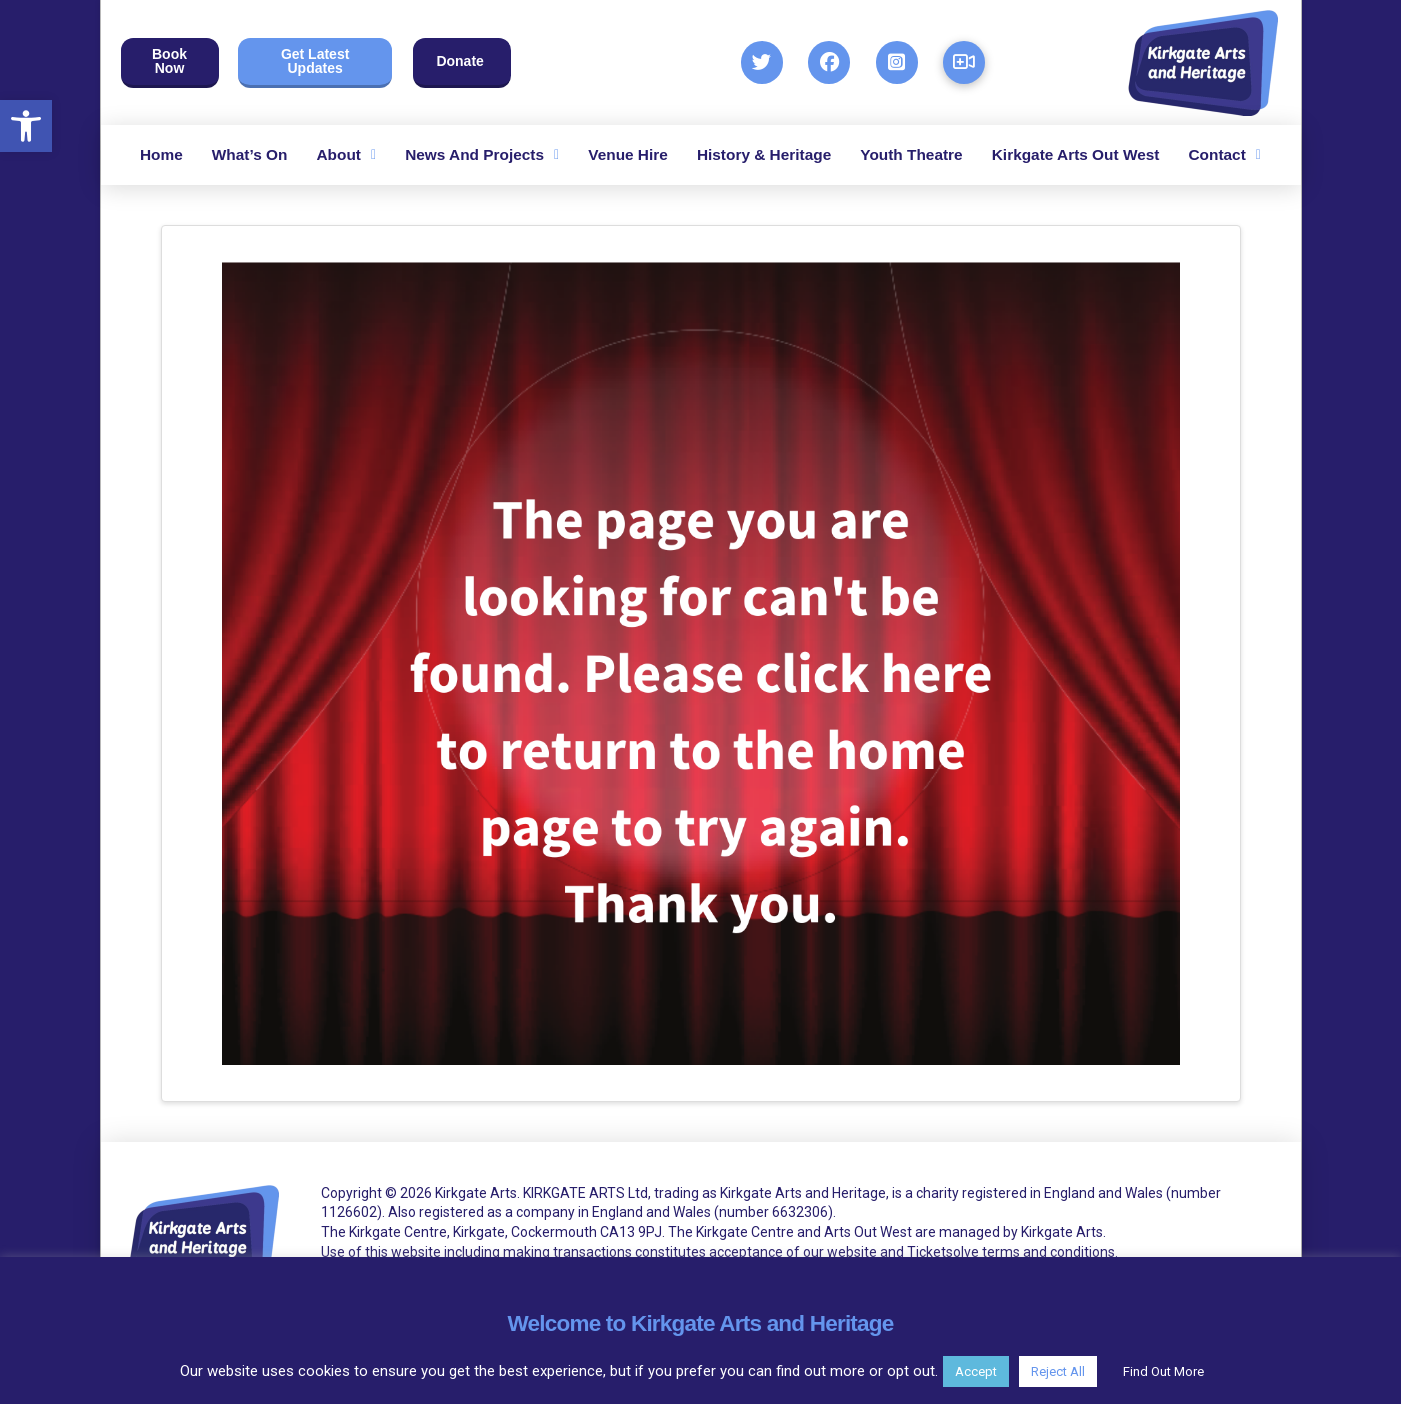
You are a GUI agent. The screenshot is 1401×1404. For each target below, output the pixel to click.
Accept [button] (976, 1371)
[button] (26, 126)
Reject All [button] (1058, 1371)
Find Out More (1163, 1371)
